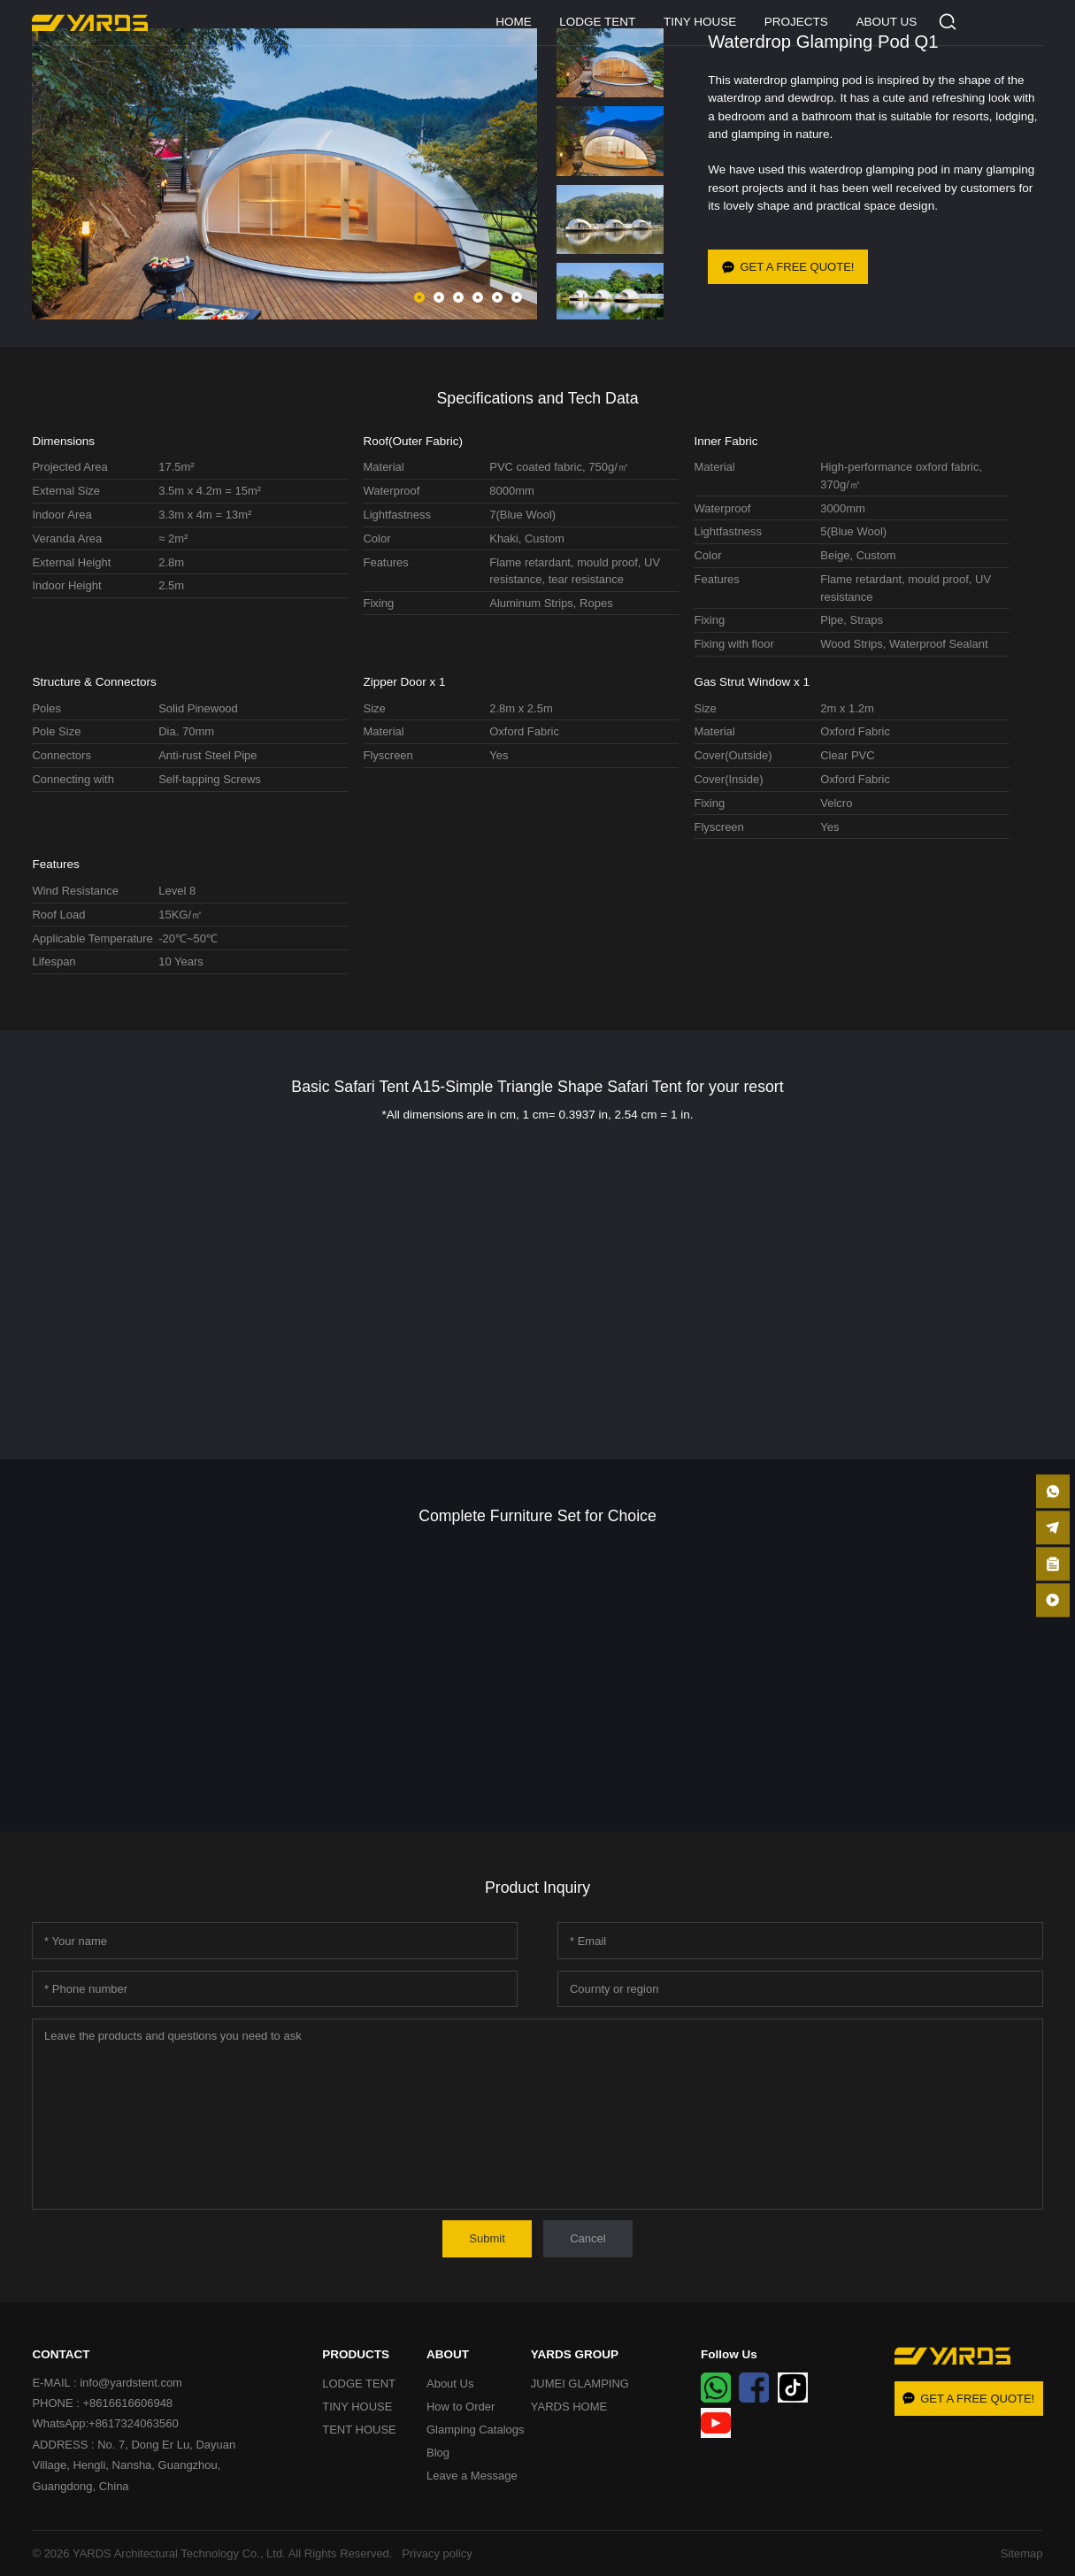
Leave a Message (472, 2475)
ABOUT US (886, 21)
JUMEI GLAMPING (580, 2383)
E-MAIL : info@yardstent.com (107, 2382)
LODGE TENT (597, 21)
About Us (449, 2383)
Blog (437, 2452)
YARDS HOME (569, 2406)
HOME (513, 21)
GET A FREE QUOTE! (788, 266)
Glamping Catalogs (475, 2429)
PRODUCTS (355, 2354)
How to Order (460, 2406)
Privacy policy (433, 2553)
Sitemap (1022, 2553)
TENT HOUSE (359, 2429)
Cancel (587, 2238)
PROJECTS (796, 21)
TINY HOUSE (700, 21)
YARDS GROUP (574, 2354)
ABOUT (447, 2354)
